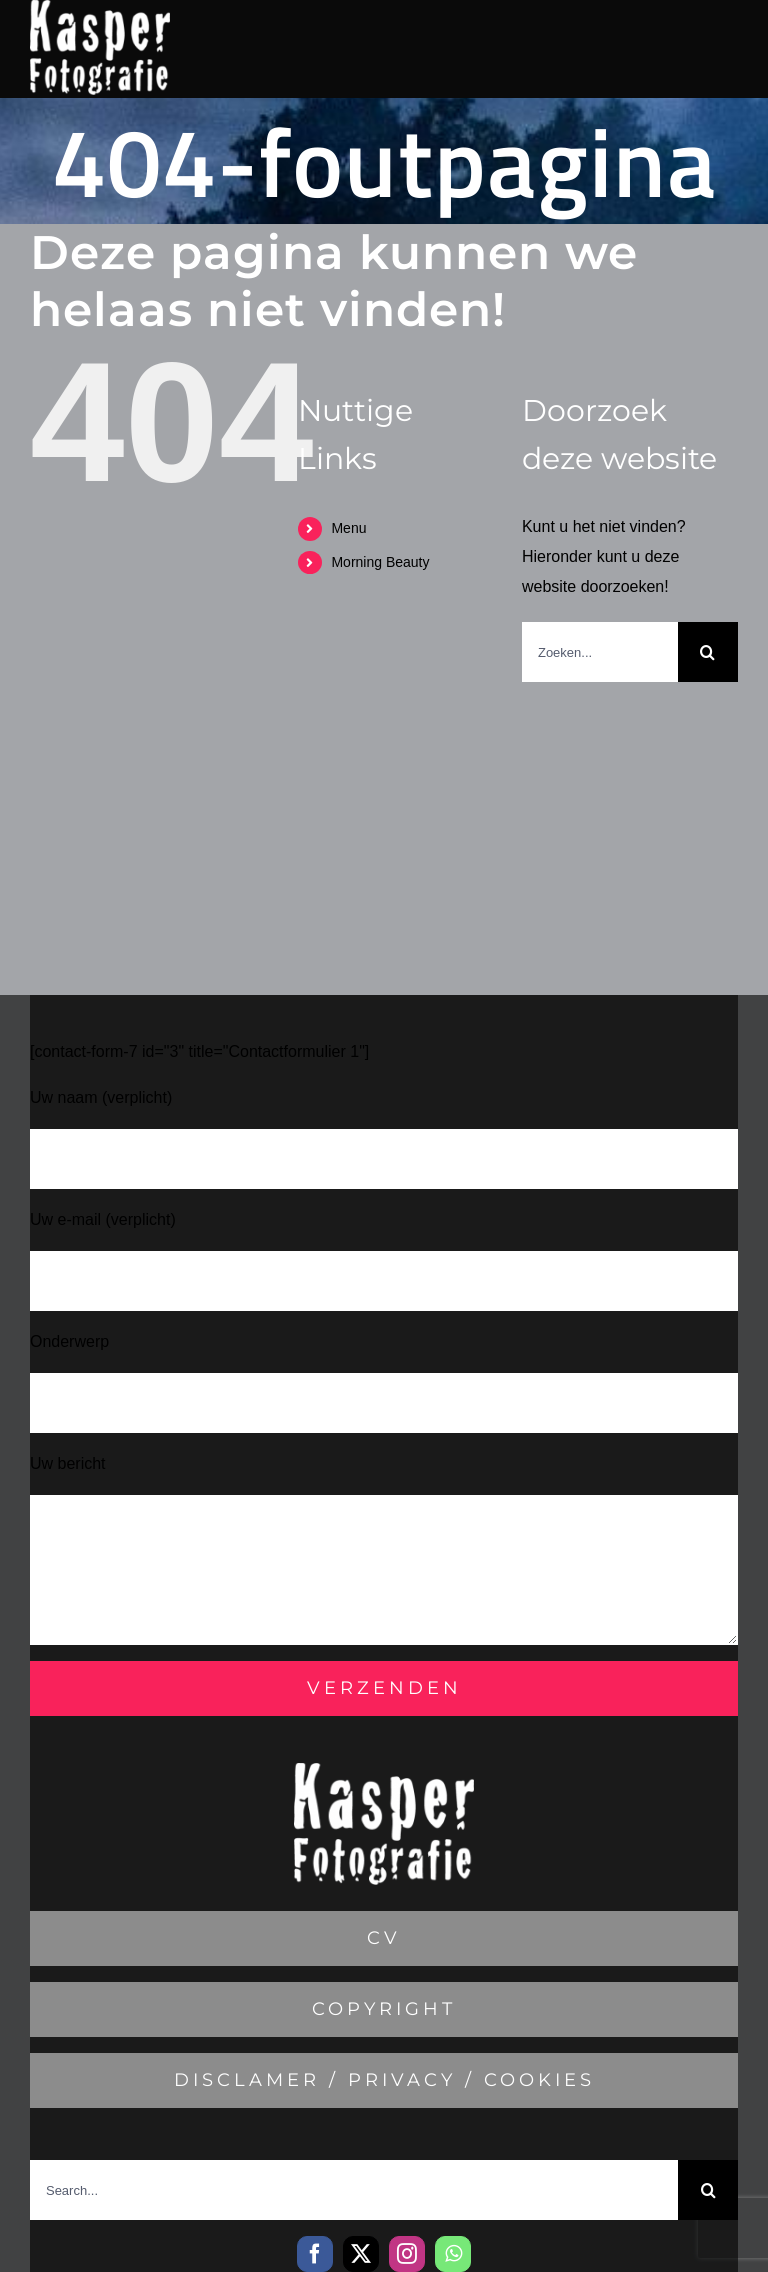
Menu (348, 528)
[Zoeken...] (600, 652)
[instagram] (407, 2254)
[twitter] (361, 2254)
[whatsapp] (453, 2254)
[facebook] (315, 2254)
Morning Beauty (380, 562)
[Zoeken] (708, 652)
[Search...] (354, 2190)
